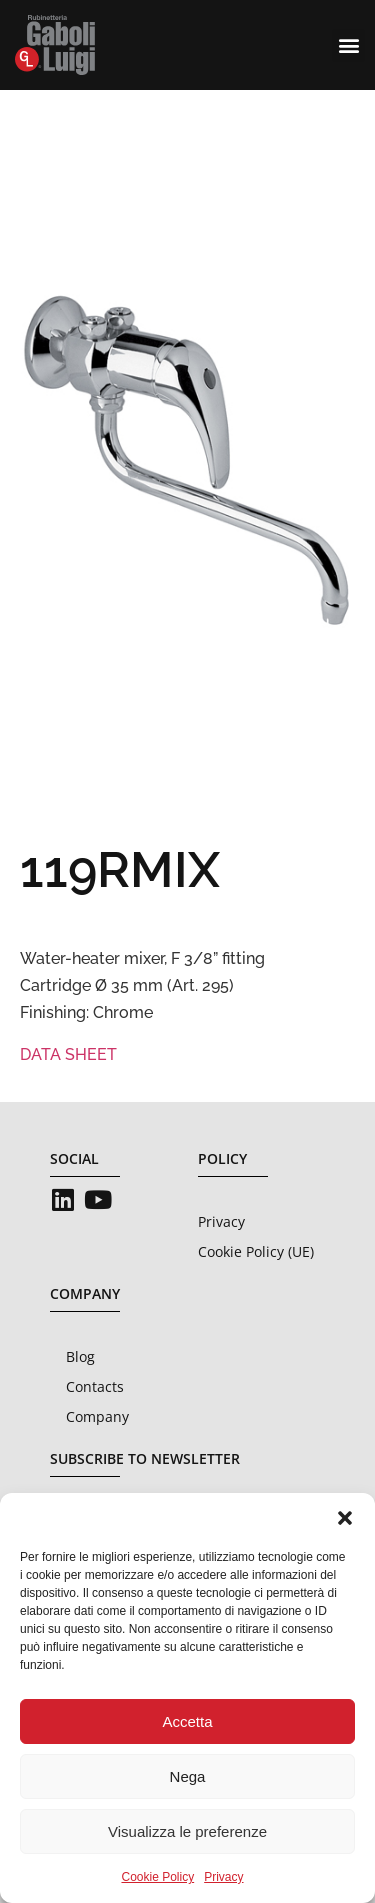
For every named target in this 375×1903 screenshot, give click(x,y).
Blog (80, 1356)
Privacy (223, 1877)
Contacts (95, 1386)
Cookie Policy (157, 1877)
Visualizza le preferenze (187, 1831)
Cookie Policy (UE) (256, 1251)
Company (97, 1416)
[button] (345, 1518)
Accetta (187, 1721)
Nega (188, 1776)
